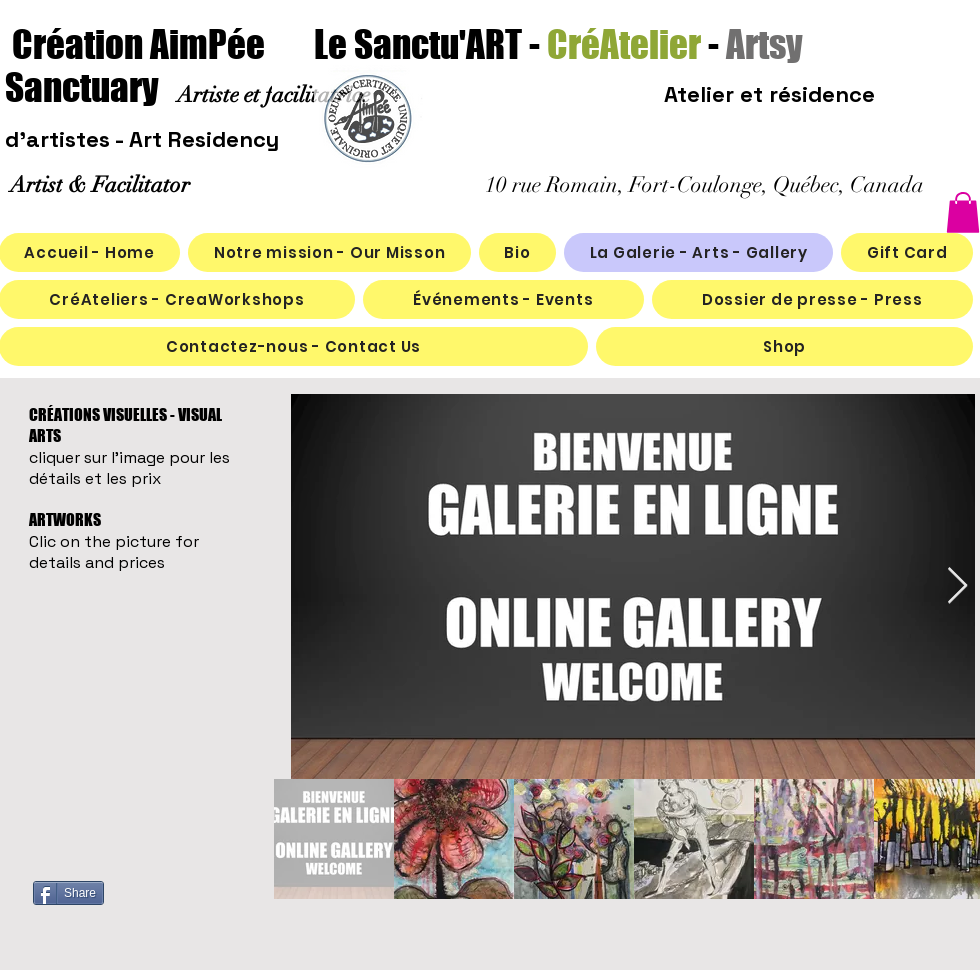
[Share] (68, 893)
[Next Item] (957, 586)
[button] (963, 212)
